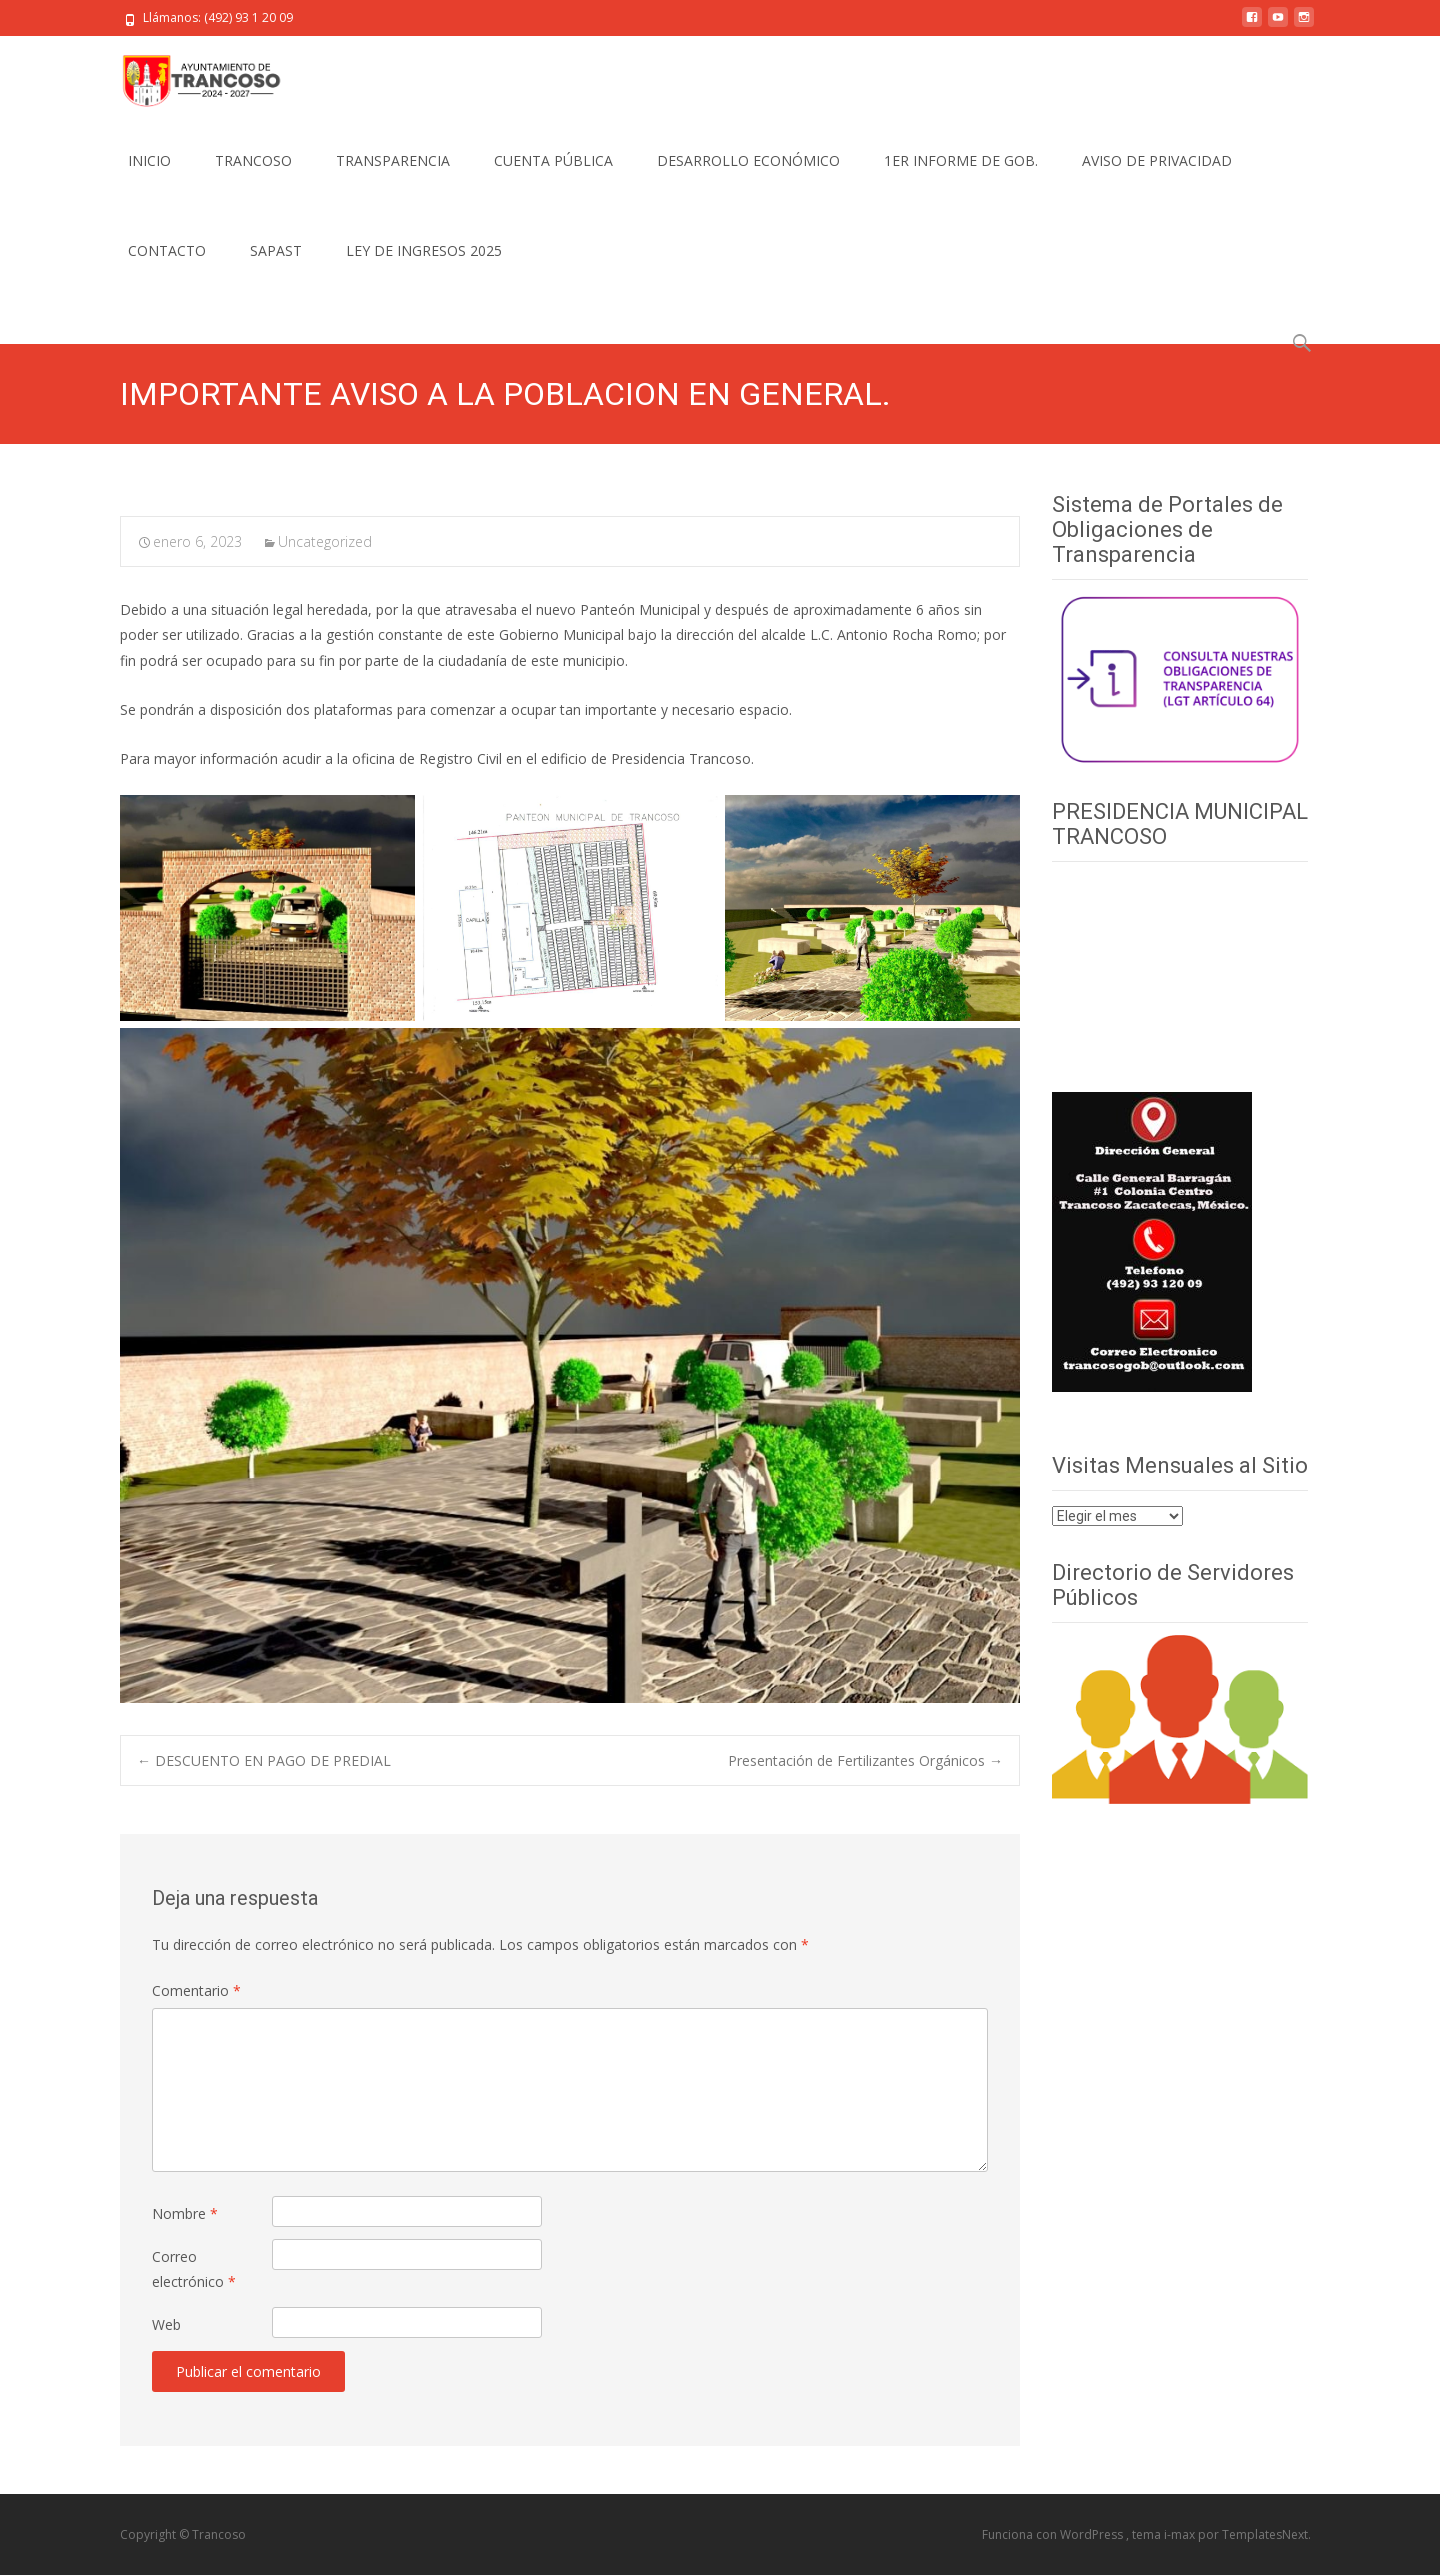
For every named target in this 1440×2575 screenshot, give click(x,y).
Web (166, 2324)
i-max (1181, 2534)
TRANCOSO (253, 160)
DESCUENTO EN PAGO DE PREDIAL (264, 1760)
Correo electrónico (194, 2269)
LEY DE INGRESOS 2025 (424, 250)
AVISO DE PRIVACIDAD (1157, 160)
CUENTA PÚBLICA (553, 160)
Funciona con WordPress (1054, 2534)
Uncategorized (325, 541)
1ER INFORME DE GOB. (961, 160)
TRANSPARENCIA (393, 160)
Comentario (196, 1990)
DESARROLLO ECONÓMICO (748, 160)
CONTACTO (167, 250)
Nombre (185, 2213)
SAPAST (276, 250)
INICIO (149, 160)
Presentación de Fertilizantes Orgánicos (865, 1760)
